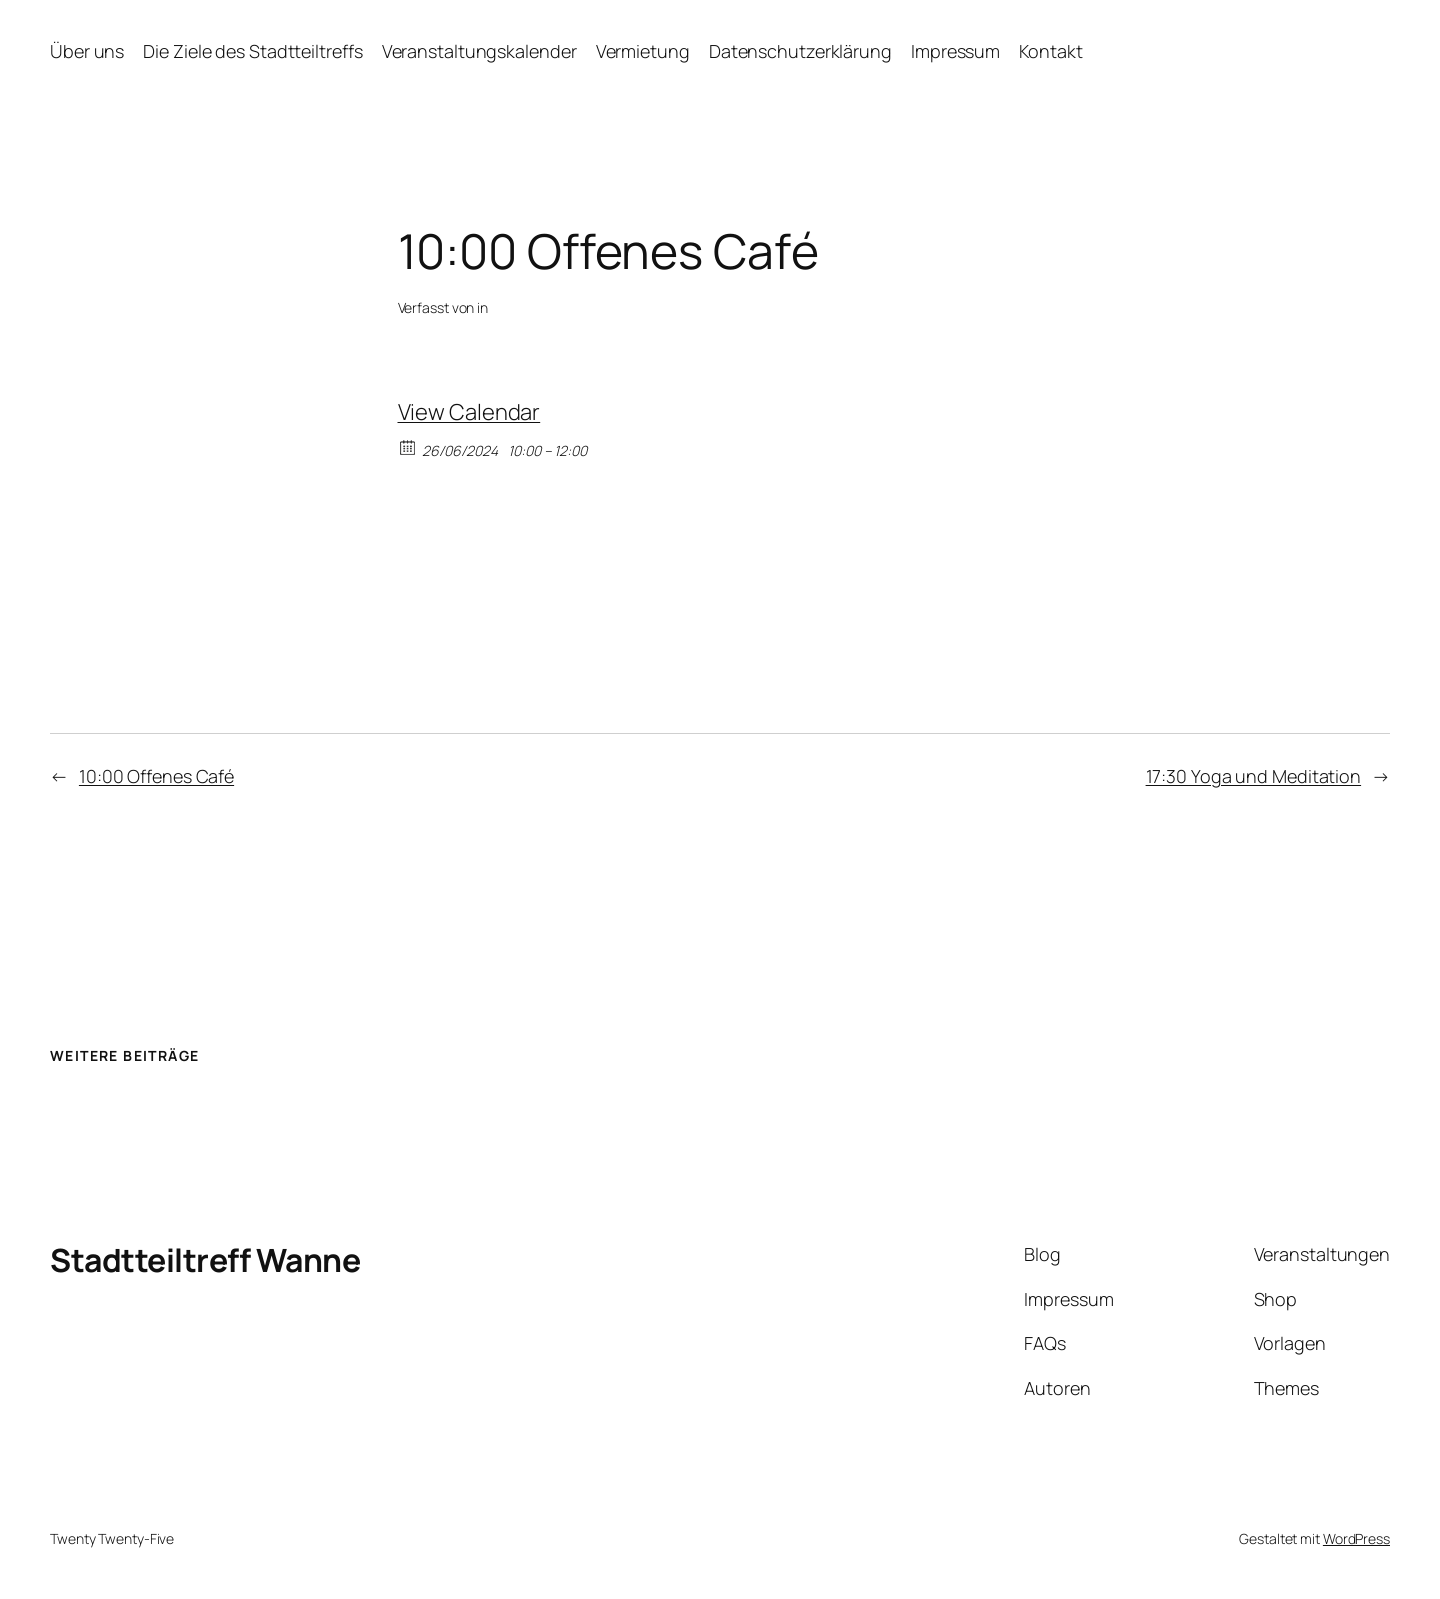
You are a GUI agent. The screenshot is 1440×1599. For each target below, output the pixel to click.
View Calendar (469, 412)
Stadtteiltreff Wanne (205, 1260)
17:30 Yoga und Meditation (1254, 776)
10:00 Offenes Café (156, 776)
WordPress (1356, 1538)
